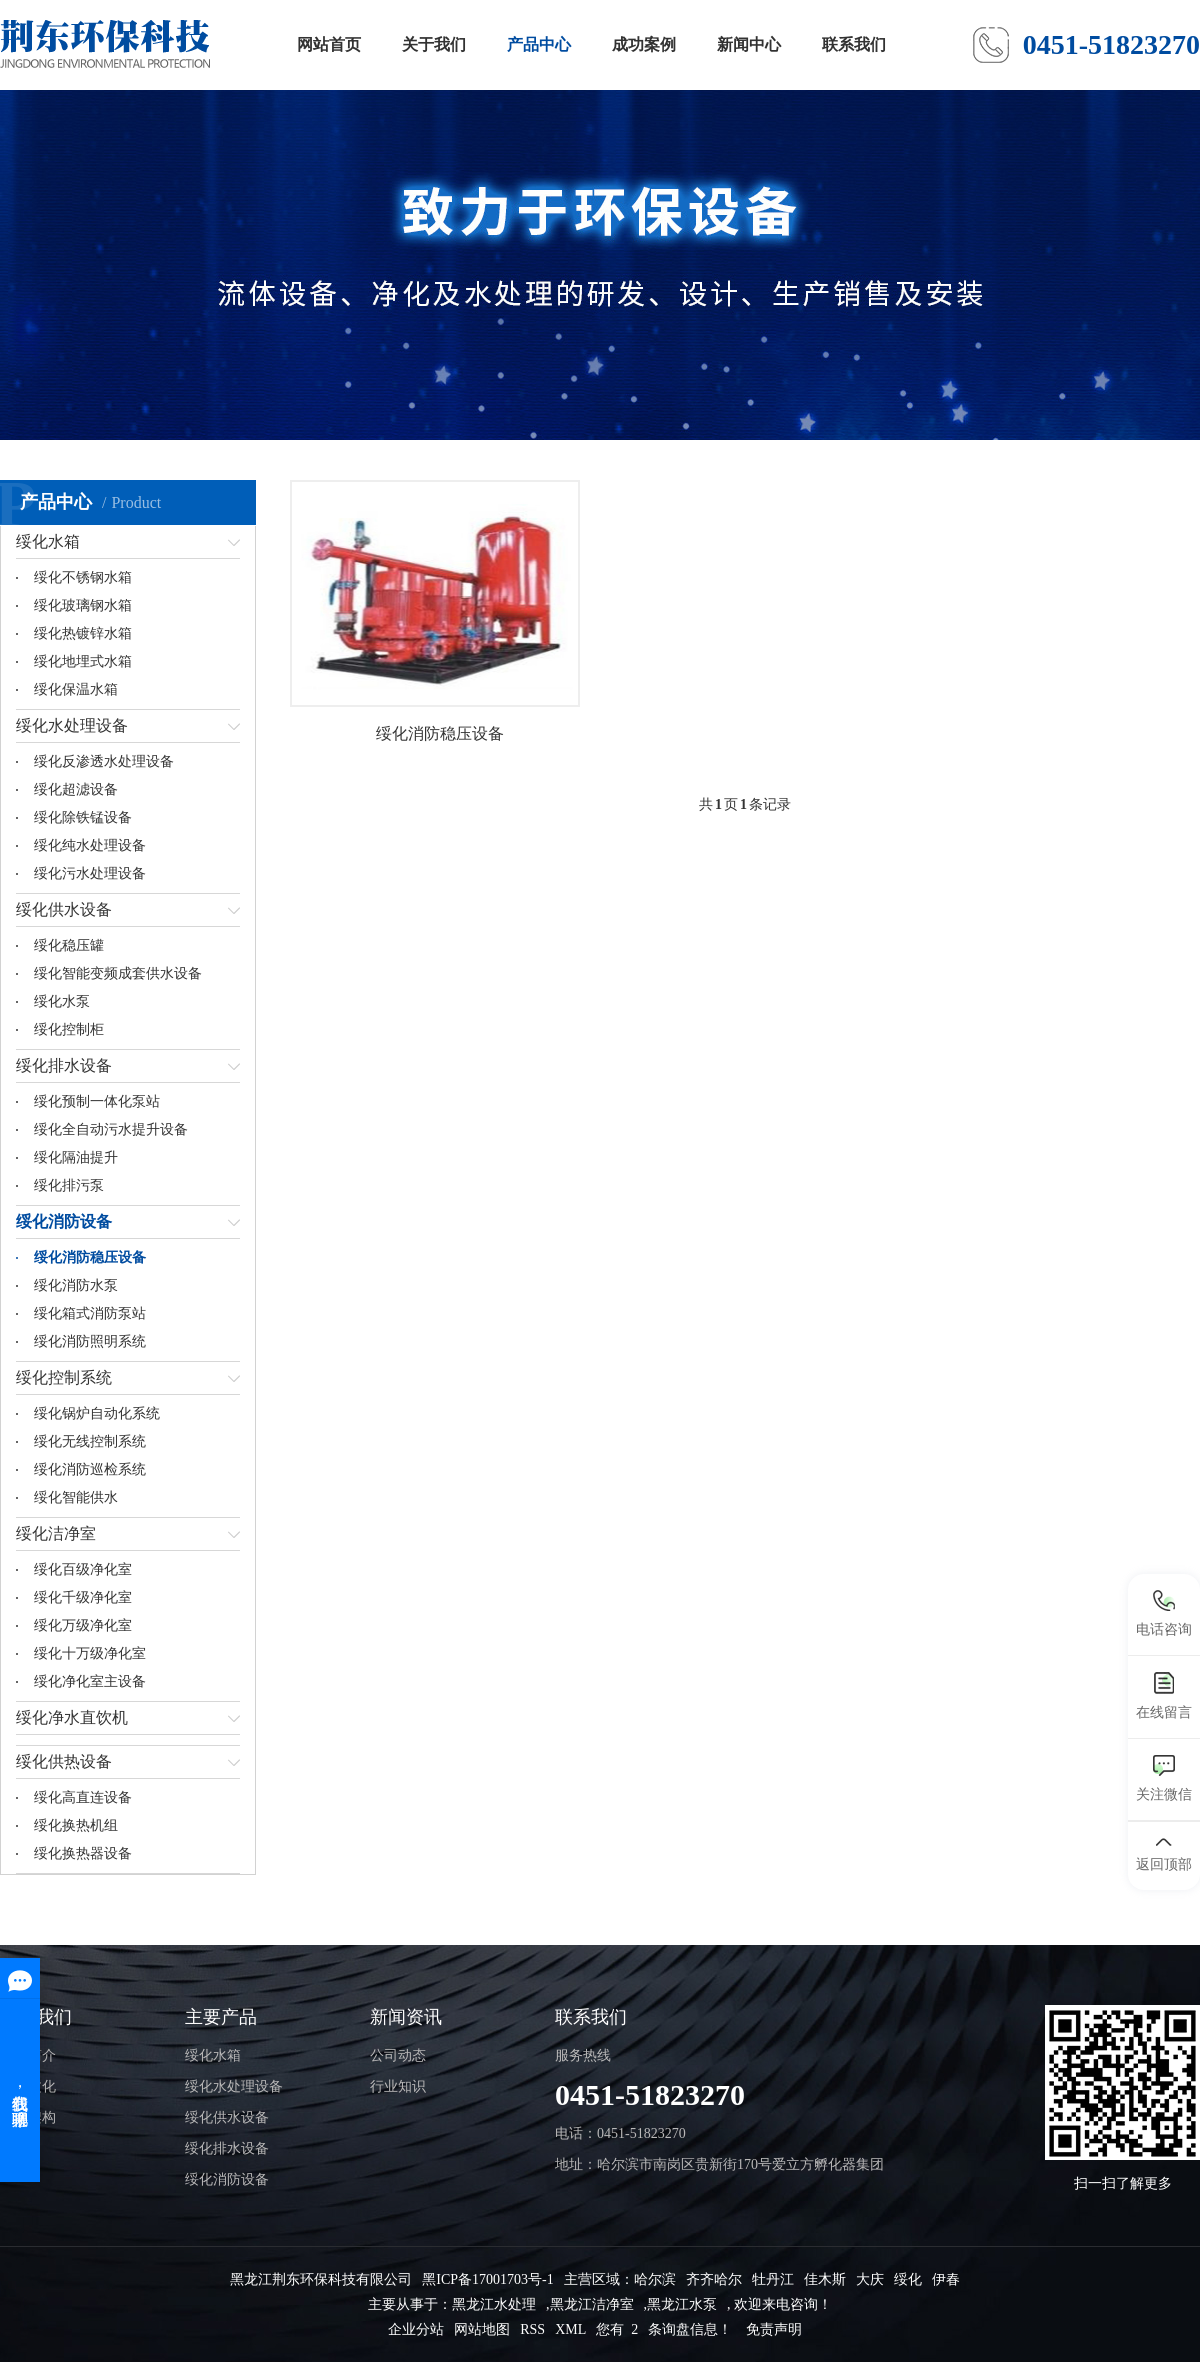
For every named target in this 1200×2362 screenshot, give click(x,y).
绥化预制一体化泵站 (97, 1101)
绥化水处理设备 (72, 725)
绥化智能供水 (76, 1497)
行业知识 (398, 2086)
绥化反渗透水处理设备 (104, 761)
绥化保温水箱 (76, 689)
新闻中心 (749, 44)
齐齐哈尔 (714, 2279)
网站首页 (329, 44)
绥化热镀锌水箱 (83, 633)
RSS (532, 2329)
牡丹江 (773, 2279)
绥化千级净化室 (83, 1597)
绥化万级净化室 (83, 1625)
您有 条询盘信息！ (664, 2329)
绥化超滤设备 (76, 789)
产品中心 (539, 44)
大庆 (870, 2279)
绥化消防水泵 (76, 1285)
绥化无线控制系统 (90, 1441)
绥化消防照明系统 (90, 1341)
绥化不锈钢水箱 (83, 577)
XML (570, 2329)
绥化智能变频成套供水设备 (118, 973)
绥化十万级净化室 (90, 1653)
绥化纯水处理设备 (90, 845)
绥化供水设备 (64, 909)
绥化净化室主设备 (90, 1681)
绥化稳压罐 (69, 945)
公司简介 (28, 2055)
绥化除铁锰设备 (83, 817)
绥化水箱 (48, 541)
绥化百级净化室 (83, 1569)
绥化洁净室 (56, 1533)
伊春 (946, 2279)
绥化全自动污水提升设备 (111, 1129)
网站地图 (482, 2329)
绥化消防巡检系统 (90, 1469)
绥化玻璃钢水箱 (83, 605)
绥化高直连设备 (83, 1797)
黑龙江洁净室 (592, 2304)
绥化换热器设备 (83, 1853)
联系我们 (854, 44)
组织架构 (28, 2117)
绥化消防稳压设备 (90, 1257)
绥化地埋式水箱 (83, 661)
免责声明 (774, 2329)
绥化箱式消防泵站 (90, 1313)
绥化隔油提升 (76, 1157)
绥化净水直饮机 (72, 1717)
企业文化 (28, 2086)
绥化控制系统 (64, 1377)
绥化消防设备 (64, 1221)
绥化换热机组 (76, 1825)
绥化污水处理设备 (90, 873)
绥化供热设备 (64, 1761)
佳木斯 (825, 2279)
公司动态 (398, 2055)
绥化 (908, 2279)
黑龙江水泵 (682, 2304)
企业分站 (416, 2329)
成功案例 (644, 44)
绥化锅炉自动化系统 (97, 1413)
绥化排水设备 (64, 1065)
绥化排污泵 (69, 1185)
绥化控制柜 (69, 1029)
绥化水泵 (62, 1001)
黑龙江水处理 (494, 2304)
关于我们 (434, 44)
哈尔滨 (655, 2279)
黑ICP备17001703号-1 (487, 2279)
